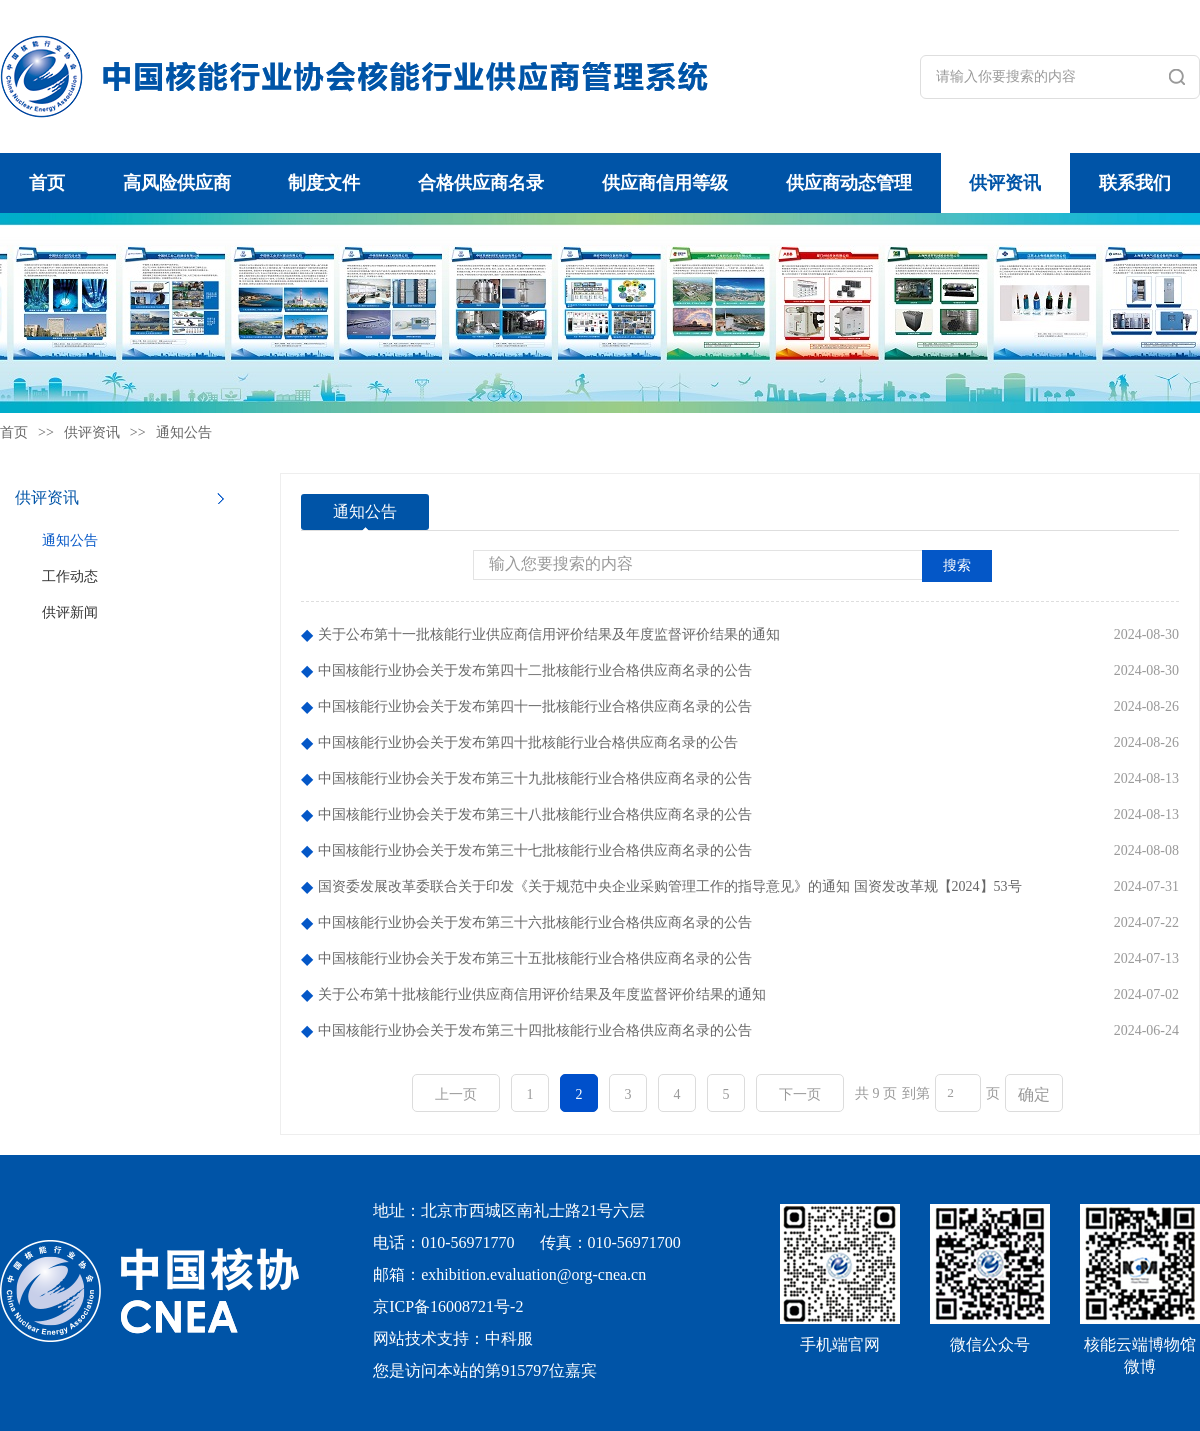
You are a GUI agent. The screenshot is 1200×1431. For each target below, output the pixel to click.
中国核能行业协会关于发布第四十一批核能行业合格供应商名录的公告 (535, 706)
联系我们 (1135, 183)
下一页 (800, 1094)
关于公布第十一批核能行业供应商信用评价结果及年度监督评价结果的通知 (549, 634)
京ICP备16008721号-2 (448, 1306)
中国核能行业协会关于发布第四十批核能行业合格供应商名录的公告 (528, 742)
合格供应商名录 (481, 183)
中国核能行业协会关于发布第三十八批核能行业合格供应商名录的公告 (535, 814)
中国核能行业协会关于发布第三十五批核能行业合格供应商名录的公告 (535, 958)
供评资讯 (1005, 183)
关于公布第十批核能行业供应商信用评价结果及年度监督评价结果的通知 (542, 994)
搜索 (957, 565)
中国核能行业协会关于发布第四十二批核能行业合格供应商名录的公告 (535, 670)
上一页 (456, 1094)
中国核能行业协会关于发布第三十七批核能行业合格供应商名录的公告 (535, 850)
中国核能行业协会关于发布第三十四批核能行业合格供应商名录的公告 (535, 1030)
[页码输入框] (958, 1093)
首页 (47, 183)
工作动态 (70, 576)
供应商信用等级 (665, 183)
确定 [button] (1034, 1094)
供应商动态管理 (849, 183)
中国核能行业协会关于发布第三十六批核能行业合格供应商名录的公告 (535, 922)
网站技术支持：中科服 (453, 1338)
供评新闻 (70, 612)
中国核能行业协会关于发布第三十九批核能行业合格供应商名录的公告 (535, 778)
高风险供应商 (177, 183)
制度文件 (324, 183)
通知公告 (184, 432)
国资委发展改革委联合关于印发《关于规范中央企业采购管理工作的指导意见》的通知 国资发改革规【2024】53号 (670, 886)
